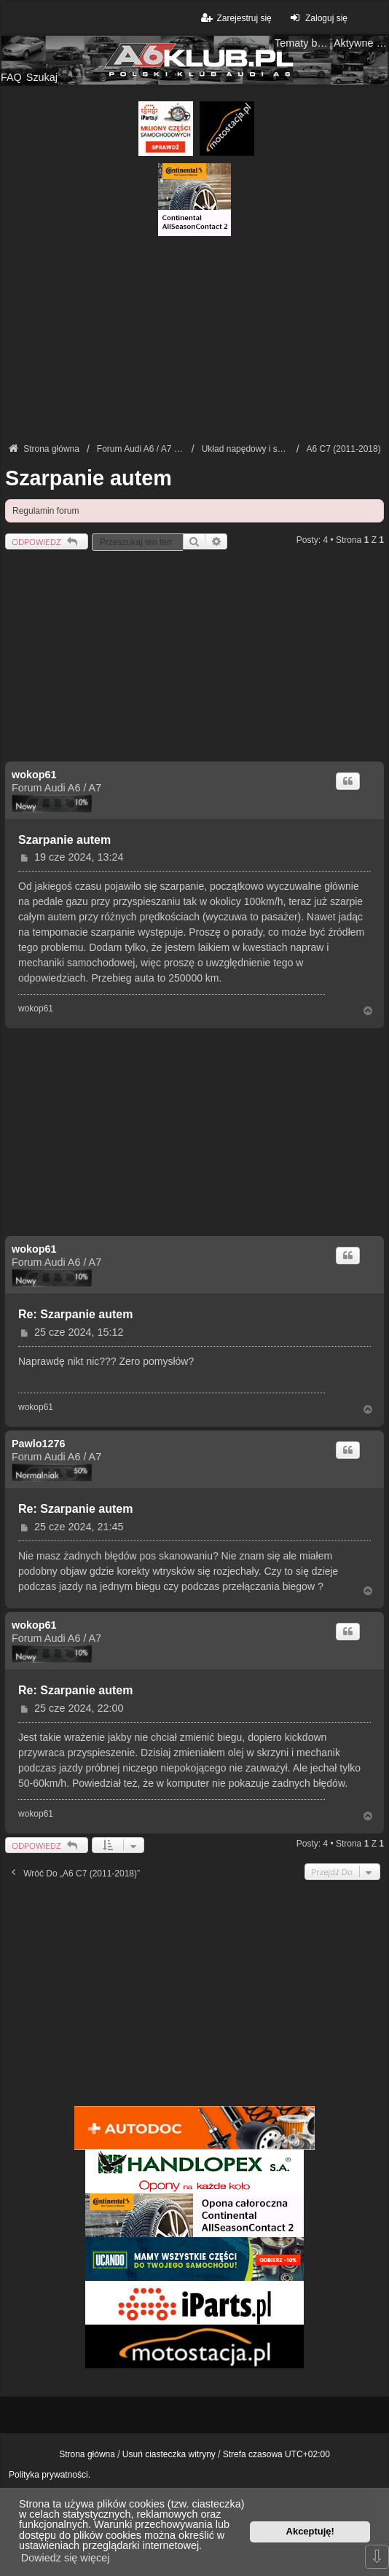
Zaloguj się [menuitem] (317, 17)
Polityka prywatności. (49, 2475)
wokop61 (34, 774)
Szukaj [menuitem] (42, 77)
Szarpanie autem (88, 478)
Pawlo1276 (39, 1443)
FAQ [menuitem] (11, 77)
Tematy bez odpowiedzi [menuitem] (302, 43)
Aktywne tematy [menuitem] (361, 43)
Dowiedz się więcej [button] (65, 2558)
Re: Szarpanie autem (75, 1314)
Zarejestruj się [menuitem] (235, 17)
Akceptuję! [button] (310, 2531)
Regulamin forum (45, 511)
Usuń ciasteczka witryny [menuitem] (169, 2454)
